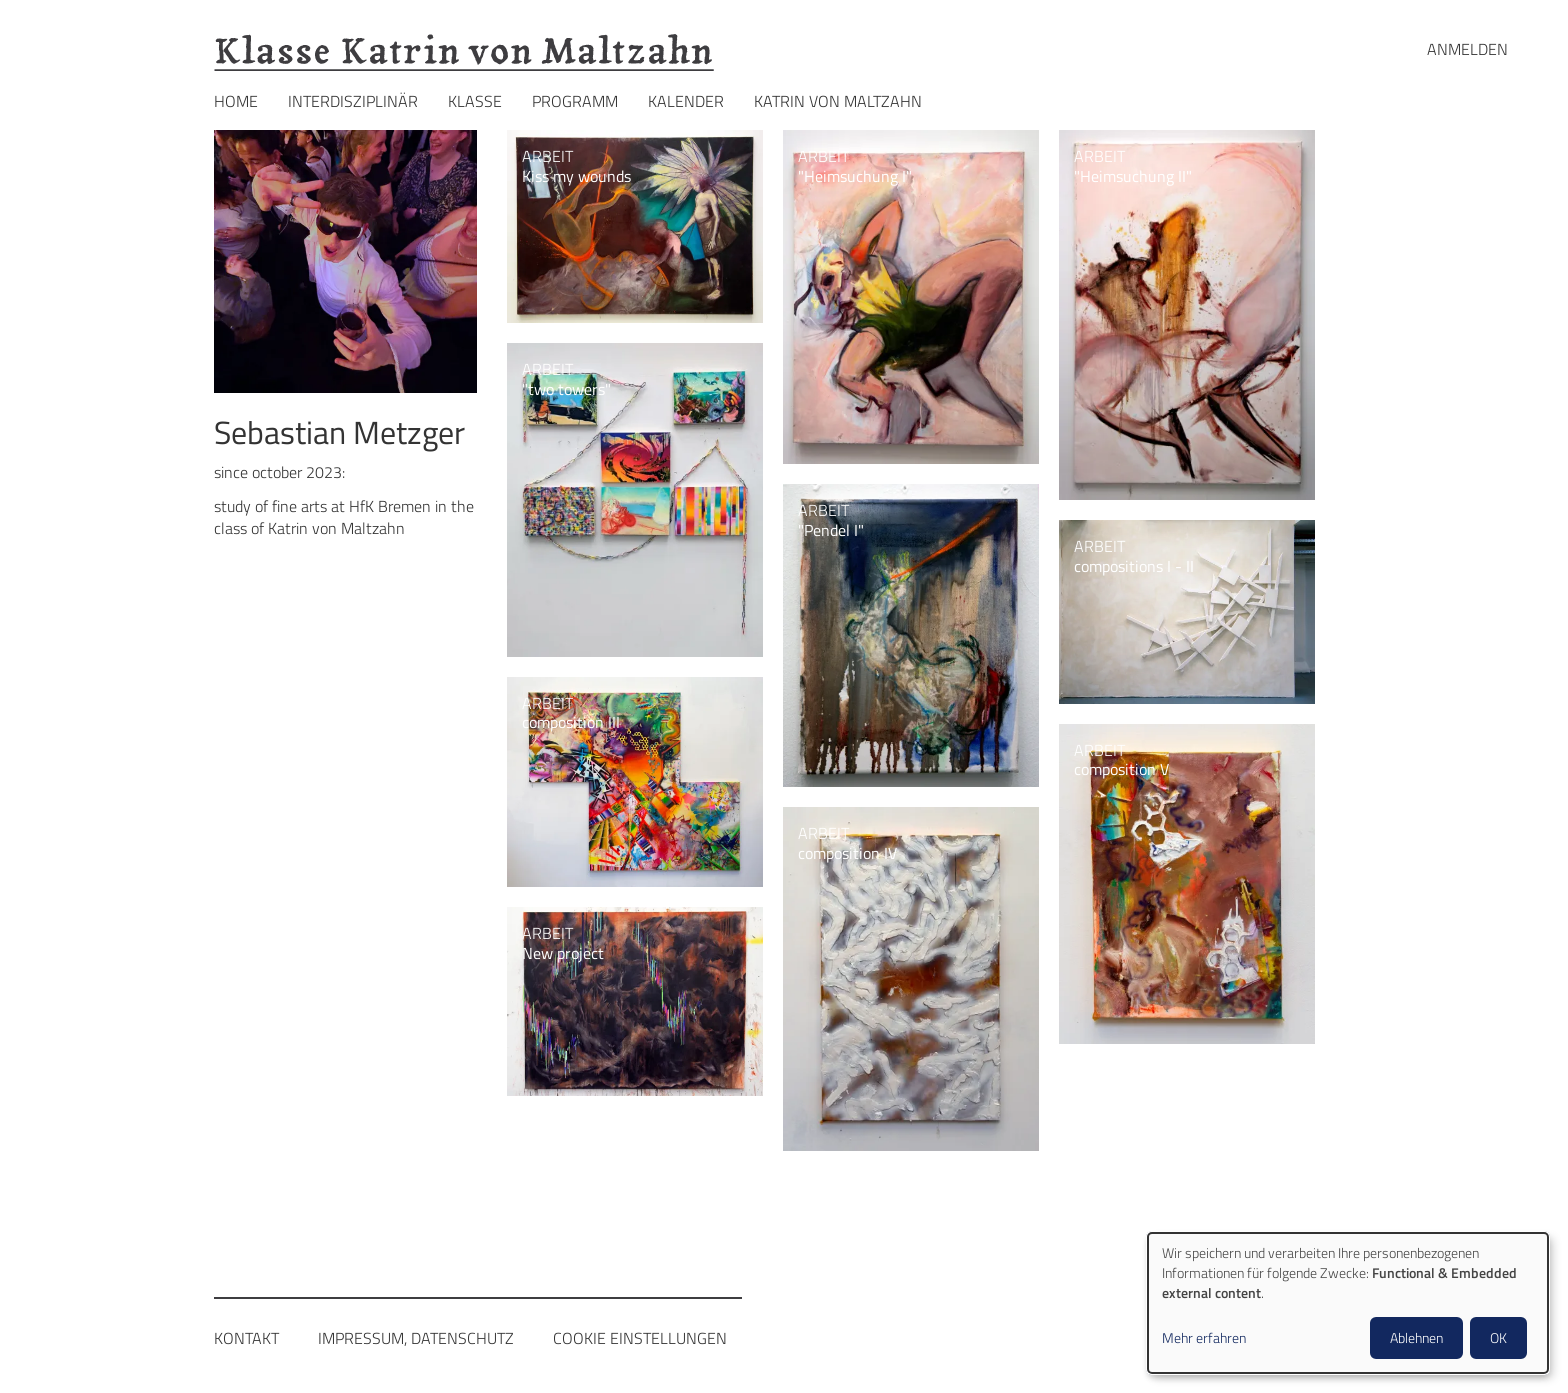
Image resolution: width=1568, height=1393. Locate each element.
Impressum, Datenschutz (416, 1338)
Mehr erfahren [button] (1204, 1338)
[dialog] (1348, 1303)
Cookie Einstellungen (640, 1338)
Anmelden (1467, 49)
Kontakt (246, 1338)
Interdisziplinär (353, 101)
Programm (575, 101)
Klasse (475, 101)
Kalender (686, 101)
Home (236, 101)
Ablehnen (1416, 1337)
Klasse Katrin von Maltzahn (464, 50)
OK (1498, 1337)
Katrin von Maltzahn (838, 101)
